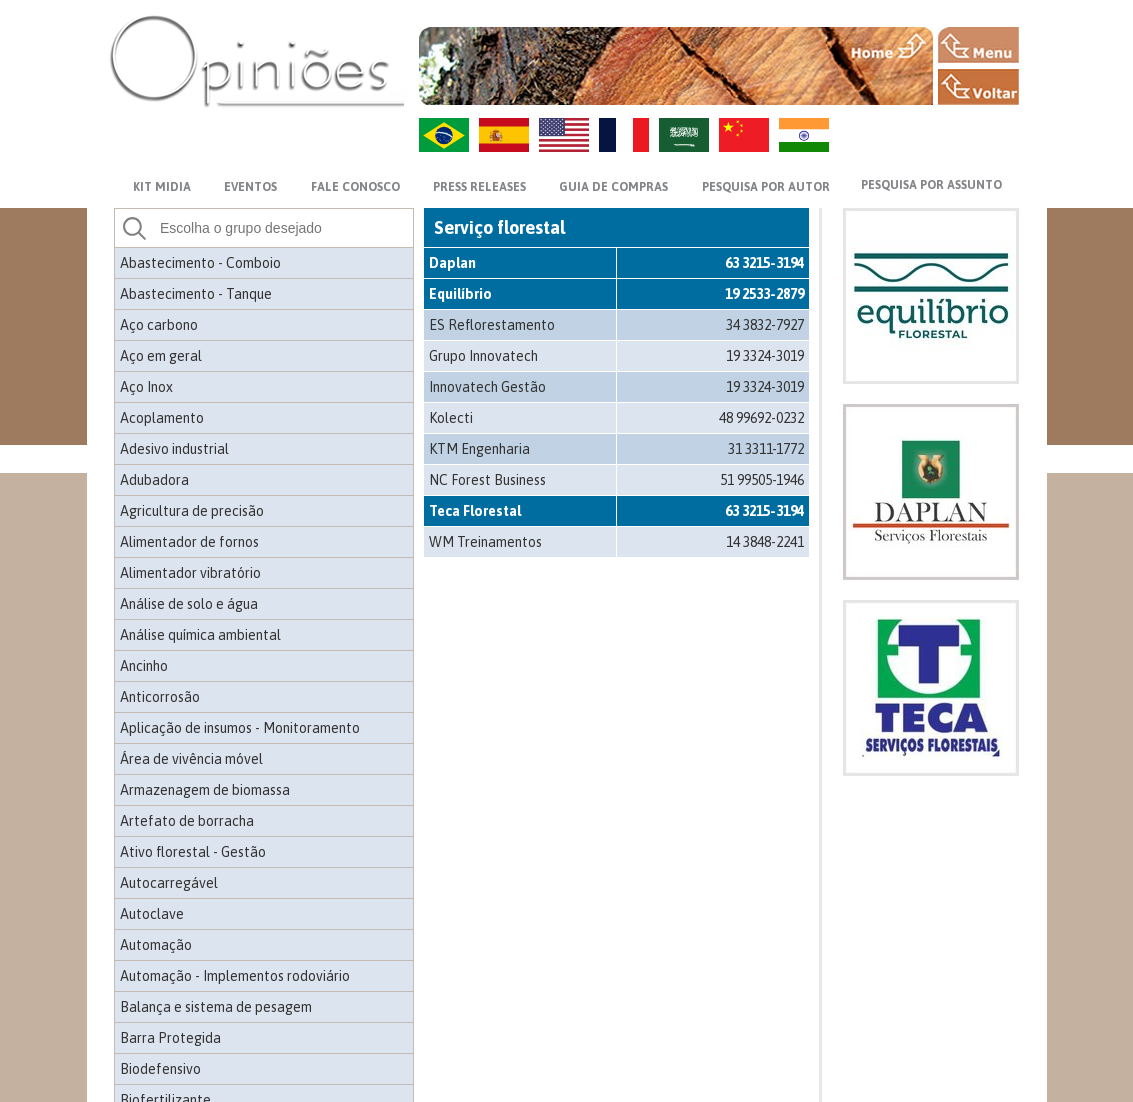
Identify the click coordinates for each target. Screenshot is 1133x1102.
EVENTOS (250, 187)
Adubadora (154, 480)
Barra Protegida (170, 1038)
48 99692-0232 (761, 418)
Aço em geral (161, 356)
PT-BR (444, 135)
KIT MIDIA (162, 187)
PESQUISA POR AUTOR (766, 187)
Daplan (452, 263)
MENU (978, 45)
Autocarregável (169, 883)
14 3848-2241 (765, 542)
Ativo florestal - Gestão (193, 852)
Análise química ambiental (200, 635)
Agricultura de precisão (192, 511)
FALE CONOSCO (355, 187)
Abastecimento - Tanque (196, 294)
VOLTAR (978, 87)
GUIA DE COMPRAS (613, 187)
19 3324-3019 (765, 356)
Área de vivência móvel (191, 759)
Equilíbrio (460, 294)
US (564, 135)
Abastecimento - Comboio (200, 263)
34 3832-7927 (765, 325)
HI (804, 135)
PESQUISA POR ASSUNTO (931, 185)
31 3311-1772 (766, 449)
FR (624, 135)
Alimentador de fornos (189, 542)
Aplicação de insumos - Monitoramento (240, 728)
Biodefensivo (160, 1069)
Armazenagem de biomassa (205, 790)
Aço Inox (146, 387)
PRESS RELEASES (479, 187)
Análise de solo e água (189, 604)
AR (684, 135)
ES (504, 135)
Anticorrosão (160, 697)
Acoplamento (162, 418)
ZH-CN (744, 135)
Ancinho (144, 666)
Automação (156, 945)
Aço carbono (159, 325)
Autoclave (152, 914)
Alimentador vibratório (190, 573)
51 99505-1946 (762, 480)
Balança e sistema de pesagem (216, 1007)
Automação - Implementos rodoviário (235, 976)
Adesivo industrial (174, 449)
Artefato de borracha (187, 821)
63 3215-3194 (764, 263)
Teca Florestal (475, 511)
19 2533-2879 (764, 294)
